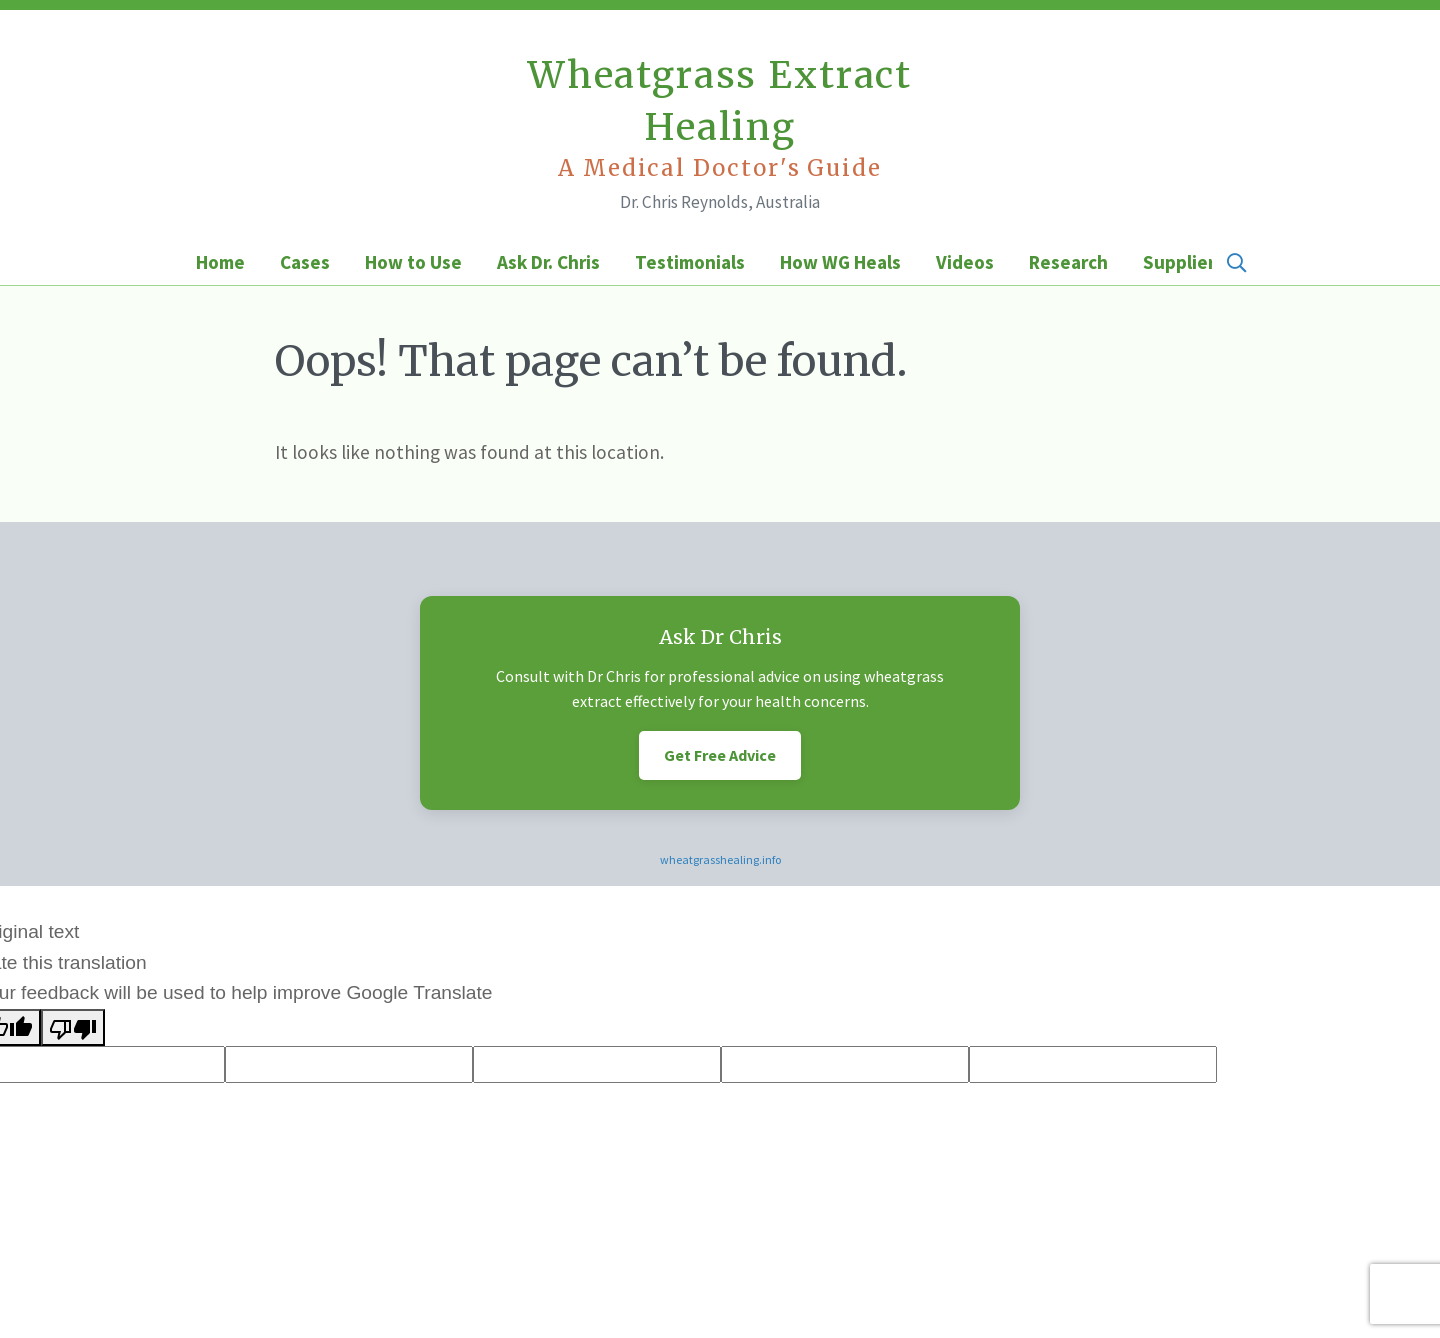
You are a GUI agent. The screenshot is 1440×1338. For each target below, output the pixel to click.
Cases (305, 262)
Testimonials (690, 262)
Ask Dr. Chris (548, 262)
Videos (965, 262)
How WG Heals (840, 262)
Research (1068, 262)
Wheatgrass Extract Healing (720, 118)
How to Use (413, 262)
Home (220, 262)
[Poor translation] (73, 1027)
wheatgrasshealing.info (720, 859)
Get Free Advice (720, 755)
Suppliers (1183, 262)
